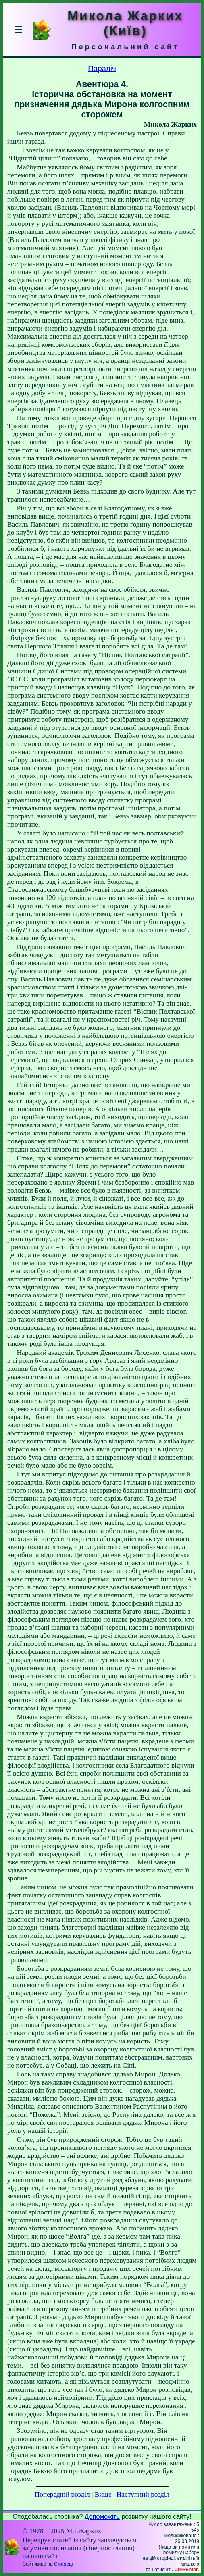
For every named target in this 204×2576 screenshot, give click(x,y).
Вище (103, 2494)
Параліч (102, 68)
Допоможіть (102, 2516)
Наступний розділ (143, 2494)
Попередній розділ (62, 2494)
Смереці (63, 2564)
